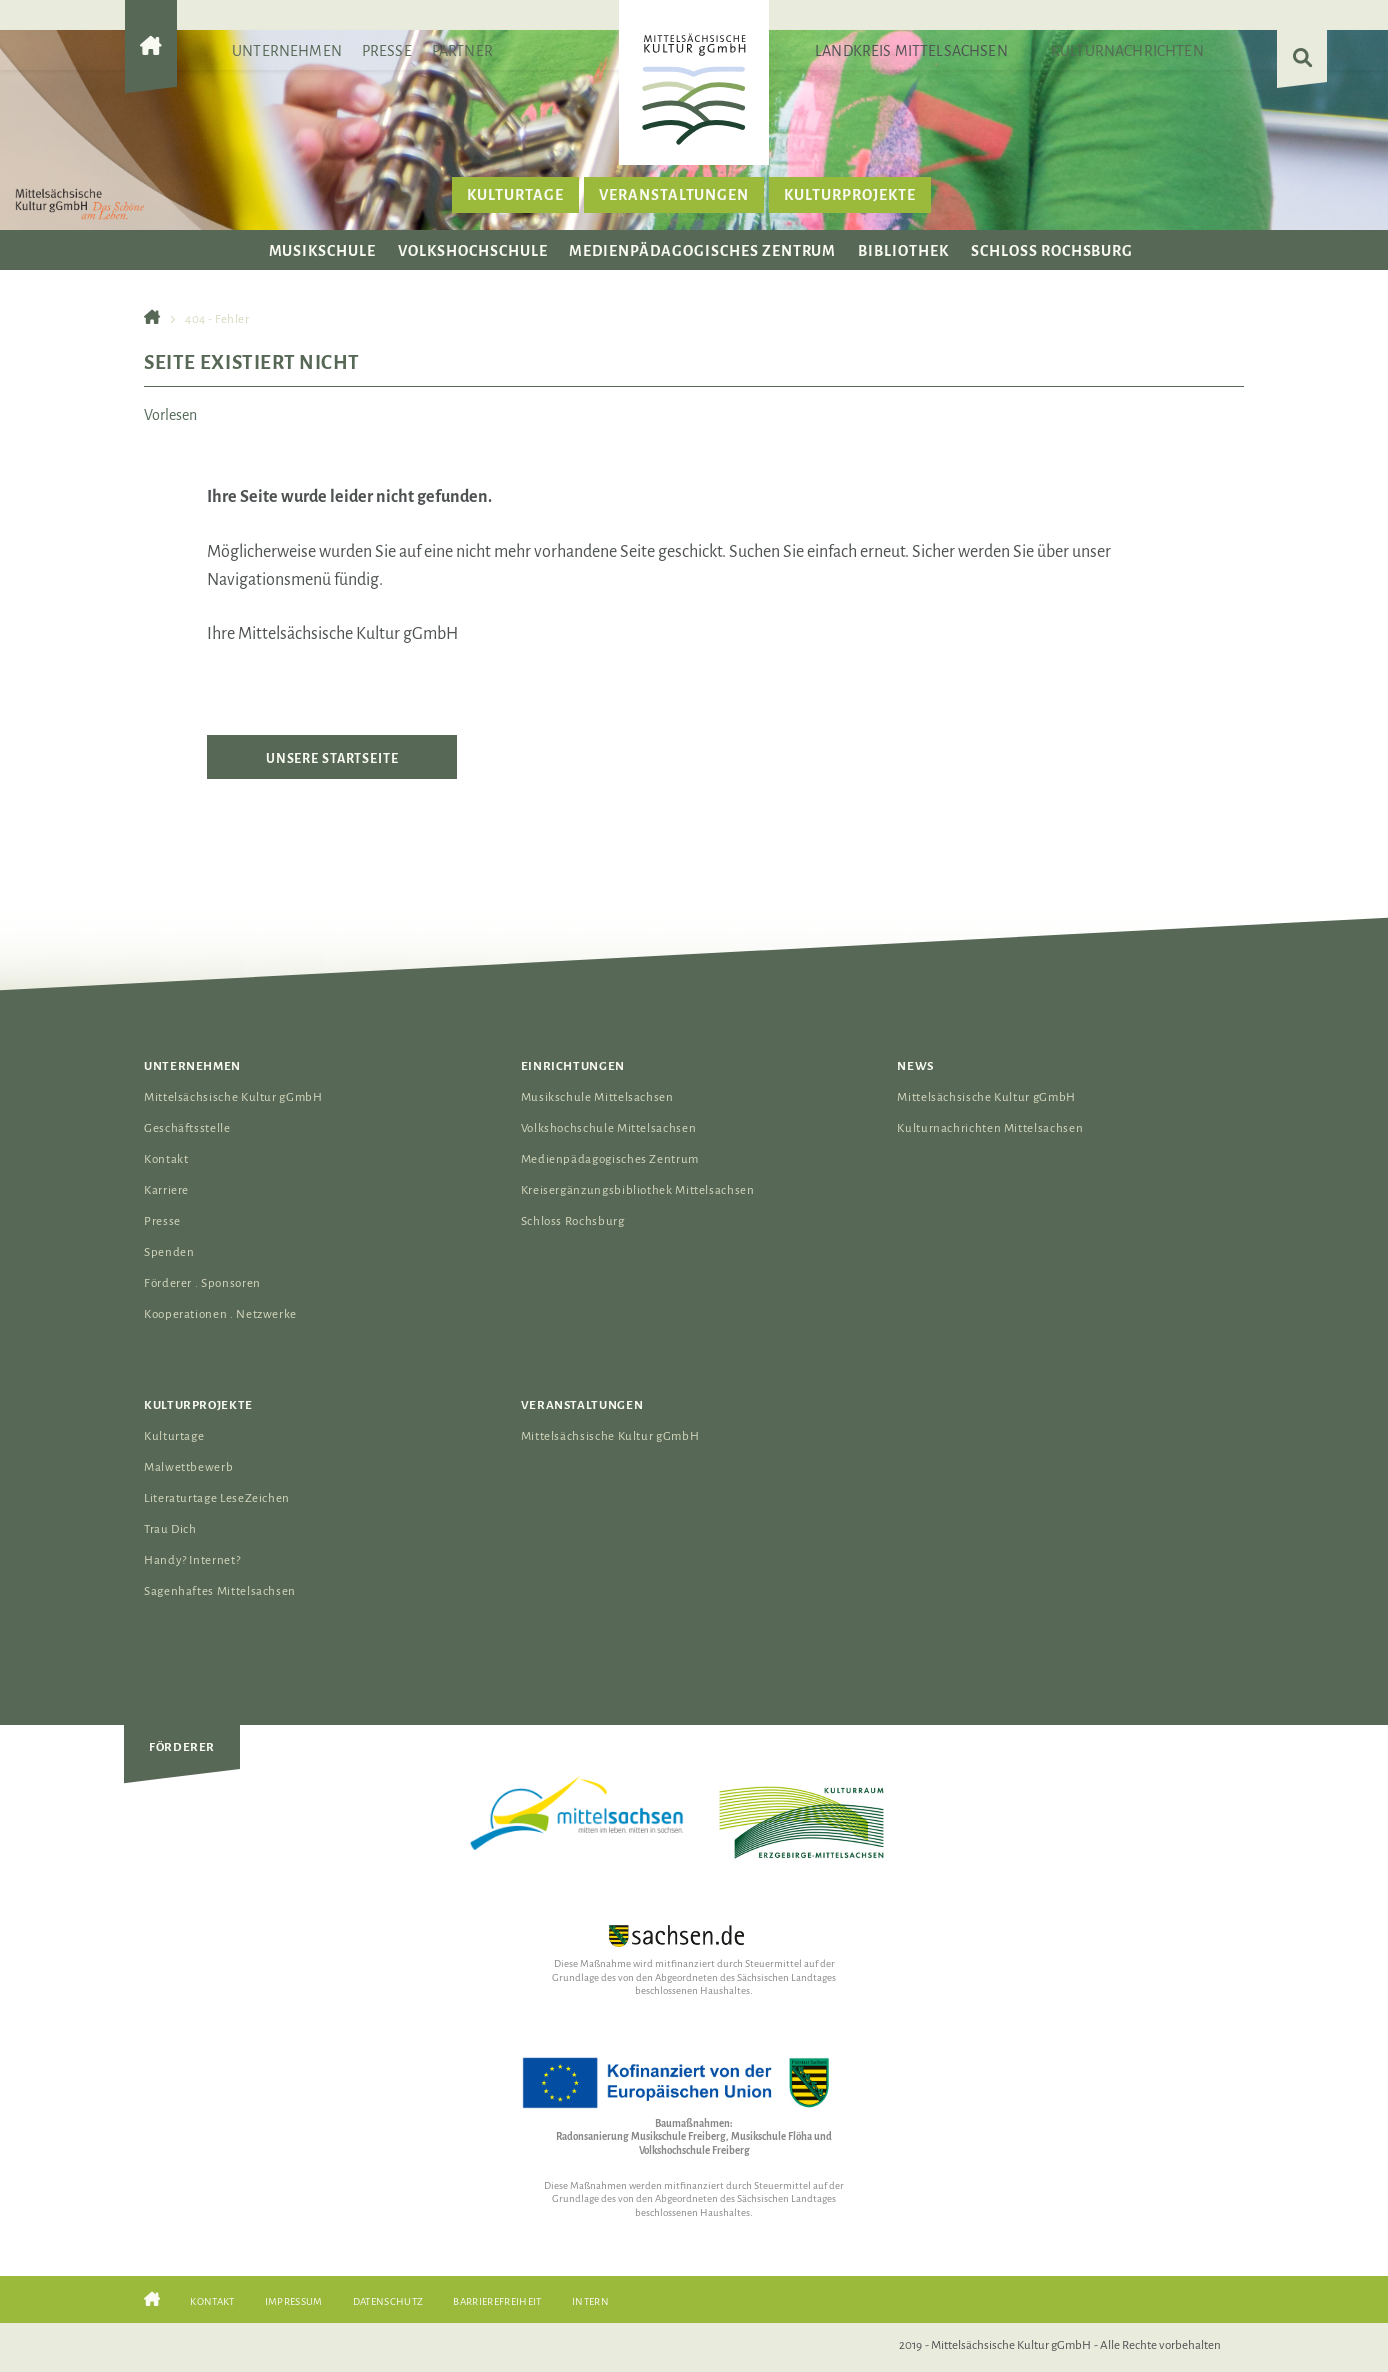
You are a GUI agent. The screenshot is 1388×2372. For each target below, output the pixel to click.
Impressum (294, 2301)
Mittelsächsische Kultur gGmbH (233, 1097)
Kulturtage (515, 195)
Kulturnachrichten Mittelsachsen (990, 1128)
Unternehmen (287, 51)
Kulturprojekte (849, 195)
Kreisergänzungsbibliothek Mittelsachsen (638, 1190)
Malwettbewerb (188, 1467)
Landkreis (911, 51)
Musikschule (323, 251)
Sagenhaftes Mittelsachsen (220, 1591)
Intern (590, 2301)
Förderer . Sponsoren (202, 1283)
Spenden (169, 1252)
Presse (387, 51)
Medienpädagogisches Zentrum (702, 251)
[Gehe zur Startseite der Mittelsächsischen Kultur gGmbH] (151, 62)
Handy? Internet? (192, 1560)
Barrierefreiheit (497, 2301)
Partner (462, 51)
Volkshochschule (472, 251)
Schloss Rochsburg (1052, 251)
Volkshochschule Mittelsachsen (609, 1128)
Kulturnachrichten (1127, 51)
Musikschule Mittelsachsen (597, 1097)
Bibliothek (903, 251)
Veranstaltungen (674, 195)
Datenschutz (388, 2301)
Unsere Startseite (332, 758)
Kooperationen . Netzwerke (220, 1314)
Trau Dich (170, 1529)
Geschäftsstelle (187, 1128)
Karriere (166, 1190)
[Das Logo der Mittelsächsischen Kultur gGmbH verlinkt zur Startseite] (694, 88)
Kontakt (166, 1159)
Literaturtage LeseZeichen (217, 1498)
